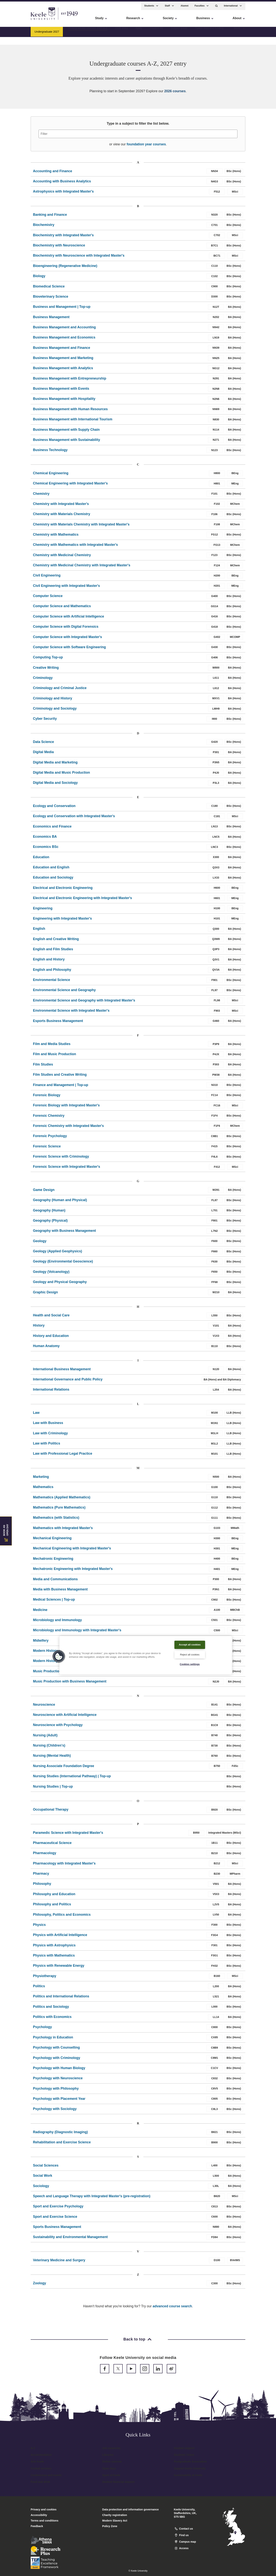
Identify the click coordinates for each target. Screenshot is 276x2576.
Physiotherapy (44, 1977)
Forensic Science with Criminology (61, 1158)
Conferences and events (46, 2476)
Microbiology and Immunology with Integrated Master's (77, 1632)
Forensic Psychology (50, 1137)
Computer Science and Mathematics (62, 607)
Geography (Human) (49, 1212)
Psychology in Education (53, 2039)
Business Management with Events (61, 390)
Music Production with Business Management (69, 1683)
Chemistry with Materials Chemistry (61, 515)
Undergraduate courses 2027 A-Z (87, 29)
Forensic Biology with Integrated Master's (66, 1107)
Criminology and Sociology (55, 710)
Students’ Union (184, 2456)
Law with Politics (46, 1445)
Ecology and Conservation (54, 807)
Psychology (42, 2028)
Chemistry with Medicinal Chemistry (62, 556)
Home (34, 40)
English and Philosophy (52, 971)
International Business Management (62, 1371)
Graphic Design (45, 1294)
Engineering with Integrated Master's (62, 920)
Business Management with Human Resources (70, 411)
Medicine (40, 1611)
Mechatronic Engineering (53, 1560)
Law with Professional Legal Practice (62, 1455)
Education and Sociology (53, 879)
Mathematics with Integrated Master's (63, 1529)
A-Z (33, 2449)
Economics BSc (45, 848)
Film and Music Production (54, 1055)
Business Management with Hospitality (64, 400)
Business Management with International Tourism (72, 421)
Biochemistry (43, 226)
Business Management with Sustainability (66, 441)
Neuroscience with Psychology (58, 1726)
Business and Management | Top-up (61, 308)
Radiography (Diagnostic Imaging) (60, 2133)
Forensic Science (47, 1148)
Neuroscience (44, 1706)
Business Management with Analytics (63, 369)
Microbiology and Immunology (57, 1621)
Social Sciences (45, 2167)
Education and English (51, 869)
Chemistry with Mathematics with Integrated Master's (75, 546)
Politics (39, 1988)
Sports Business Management (57, 2228)
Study (45, 40)
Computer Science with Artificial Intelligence (68, 618)
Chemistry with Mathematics (56, 536)
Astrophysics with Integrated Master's (63, 193)
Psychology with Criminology (56, 2059)
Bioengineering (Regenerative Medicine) (65, 267)
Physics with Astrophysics (54, 1947)
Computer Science (47, 597)
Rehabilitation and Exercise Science (62, 2144)
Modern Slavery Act (114, 2522)
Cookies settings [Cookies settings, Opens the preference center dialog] (189, 1664)
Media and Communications (55, 1581)
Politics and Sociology (51, 2008)
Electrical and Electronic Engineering (63, 889)
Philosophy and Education (54, 1895)
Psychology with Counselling (56, 2049)
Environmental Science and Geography (64, 991)
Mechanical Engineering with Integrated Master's (72, 1550)
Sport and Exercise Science (55, 2218)
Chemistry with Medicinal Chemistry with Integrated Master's (81, 567)
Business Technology (50, 451)
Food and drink (40, 2483)
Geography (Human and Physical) (60, 1201)
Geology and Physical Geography (60, 1283)
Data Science (43, 743)
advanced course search (172, 2308)
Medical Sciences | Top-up (54, 1601)
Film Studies (43, 1066)
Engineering (43, 910)
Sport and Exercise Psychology (58, 2208)
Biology (39, 277)
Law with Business (48, 1424)
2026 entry (121, 29)
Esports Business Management (58, 1022)
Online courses (112, 2463)
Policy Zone (109, 2527)
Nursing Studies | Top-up (53, 1788)
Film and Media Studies (52, 1045)
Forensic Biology (46, 1097)
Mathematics (43, 1488)
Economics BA (45, 838)
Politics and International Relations (61, 1998)
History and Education (51, 1337)
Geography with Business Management (64, 1232)
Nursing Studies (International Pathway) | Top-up (72, 1778)
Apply (139, 29)
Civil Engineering (47, 577)
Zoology (39, 2285)
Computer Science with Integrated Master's (67, 638)
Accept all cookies (190, 1643)
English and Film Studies (53, 951)
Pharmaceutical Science (52, 1844)
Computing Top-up (48, 659)
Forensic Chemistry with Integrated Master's (68, 1127)
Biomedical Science (49, 288)
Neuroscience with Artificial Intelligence (65, 1716)
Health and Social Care (51, 1317)
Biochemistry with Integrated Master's (63, 237)
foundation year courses (146, 146)
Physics (39, 1926)
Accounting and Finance (52, 173)
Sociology (41, 2187)
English (39, 930)
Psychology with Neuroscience (58, 2080)
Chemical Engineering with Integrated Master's (70, 485)
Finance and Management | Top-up (60, 1086)
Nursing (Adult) (45, 1737)
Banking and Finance (50, 216)
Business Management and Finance (61, 349)
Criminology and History (52, 700)
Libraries (107, 2456)
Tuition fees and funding (209, 29)
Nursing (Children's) (49, 1747)
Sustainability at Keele (188, 2476)
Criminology (43, 679)
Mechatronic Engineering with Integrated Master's (73, 1570)
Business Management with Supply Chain (66, 431)
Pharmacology (44, 1854)
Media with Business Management (60, 1591)
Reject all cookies (190, 1653)
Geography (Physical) (50, 1222)
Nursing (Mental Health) (52, 1757)
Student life (156, 29)
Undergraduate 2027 (64, 40)
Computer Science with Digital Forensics (65, 628)
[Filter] (138, 135)
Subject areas (179, 29)
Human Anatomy (46, 1347)
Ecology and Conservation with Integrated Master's (74, 817)
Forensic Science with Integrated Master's (66, 1168)
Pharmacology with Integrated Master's (64, 1865)
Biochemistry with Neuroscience (59, 247)
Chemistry (41, 495)
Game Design (43, 1191)
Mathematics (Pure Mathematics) (59, 1509)
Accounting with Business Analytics (62, 183)
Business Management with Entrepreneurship (69, 380)
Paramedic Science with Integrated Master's (68, 1834)
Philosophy (42, 1885)
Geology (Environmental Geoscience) (63, 1263)
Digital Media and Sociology (55, 784)
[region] (145, 1654)
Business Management (51, 318)
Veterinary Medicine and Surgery (59, 2262)
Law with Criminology (50, 1435)
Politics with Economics (52, 2018)
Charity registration (114, 2516)
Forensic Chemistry (48, 1117)
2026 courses (175, 91)
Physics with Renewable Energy (58, 1967)
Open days (109, 2469)
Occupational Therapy (50, 1811)
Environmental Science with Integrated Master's (71, 1012)
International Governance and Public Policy (68, 1381)
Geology (39, 1242)
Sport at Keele (111, 2476)
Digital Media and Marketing (55, 764)
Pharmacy (41, 1875)
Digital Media (43, 753)
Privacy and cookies (44, 2511)
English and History (49, 961)
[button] (216, 3)
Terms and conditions (44, 2522)
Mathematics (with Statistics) (56, 1519)
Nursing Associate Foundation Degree (63, 1767)
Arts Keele (37, 2463)
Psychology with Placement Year (59, 2100)
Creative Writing (46, 669)
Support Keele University (190, 2469)
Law (36, 1414)
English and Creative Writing (56, 940)
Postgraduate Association (190, 2463)
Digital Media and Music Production (61, 774)
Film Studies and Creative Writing (60, 1076)
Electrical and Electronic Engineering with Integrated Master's (82, 899)
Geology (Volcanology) (51, 1273)
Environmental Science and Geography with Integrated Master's (84, 1002)
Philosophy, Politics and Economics (62, 1916)
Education (41, 859)
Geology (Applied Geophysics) (57, 1253)
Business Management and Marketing (63, 359)
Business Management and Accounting (64, 329)
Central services (41, 2469)
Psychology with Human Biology (59, 2069)
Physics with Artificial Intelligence (60, 1936)
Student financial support (118, 2483)
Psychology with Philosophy (56, 2090)
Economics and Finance (52, 828)
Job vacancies (111, 2449)
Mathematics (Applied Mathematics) (61, 1499)
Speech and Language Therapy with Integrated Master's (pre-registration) (91, 2198)
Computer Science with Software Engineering (69, 649)
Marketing (41, 1478)
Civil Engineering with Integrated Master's (66, 587)
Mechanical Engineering (52, 1540)
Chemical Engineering (50, 475)
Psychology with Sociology (55, 2110)
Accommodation (41, 2456)
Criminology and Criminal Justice (60, 689)
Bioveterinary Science (50, 298)
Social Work (42, 2177)
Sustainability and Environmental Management (70, 2238)
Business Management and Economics (64, 339)
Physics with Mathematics (54, 1957)
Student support (184, 2449)
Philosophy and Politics (52, 1906)
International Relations (51, 1391)
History (39, 1327)
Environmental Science (51, 981)
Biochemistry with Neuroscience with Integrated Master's (78, 257)
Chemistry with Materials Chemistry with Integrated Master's (81, 526)
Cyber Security (45, 720)
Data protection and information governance (130, 2511)
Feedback (37, 2527)
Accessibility (39, 2516)
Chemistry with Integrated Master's (61, 505)
